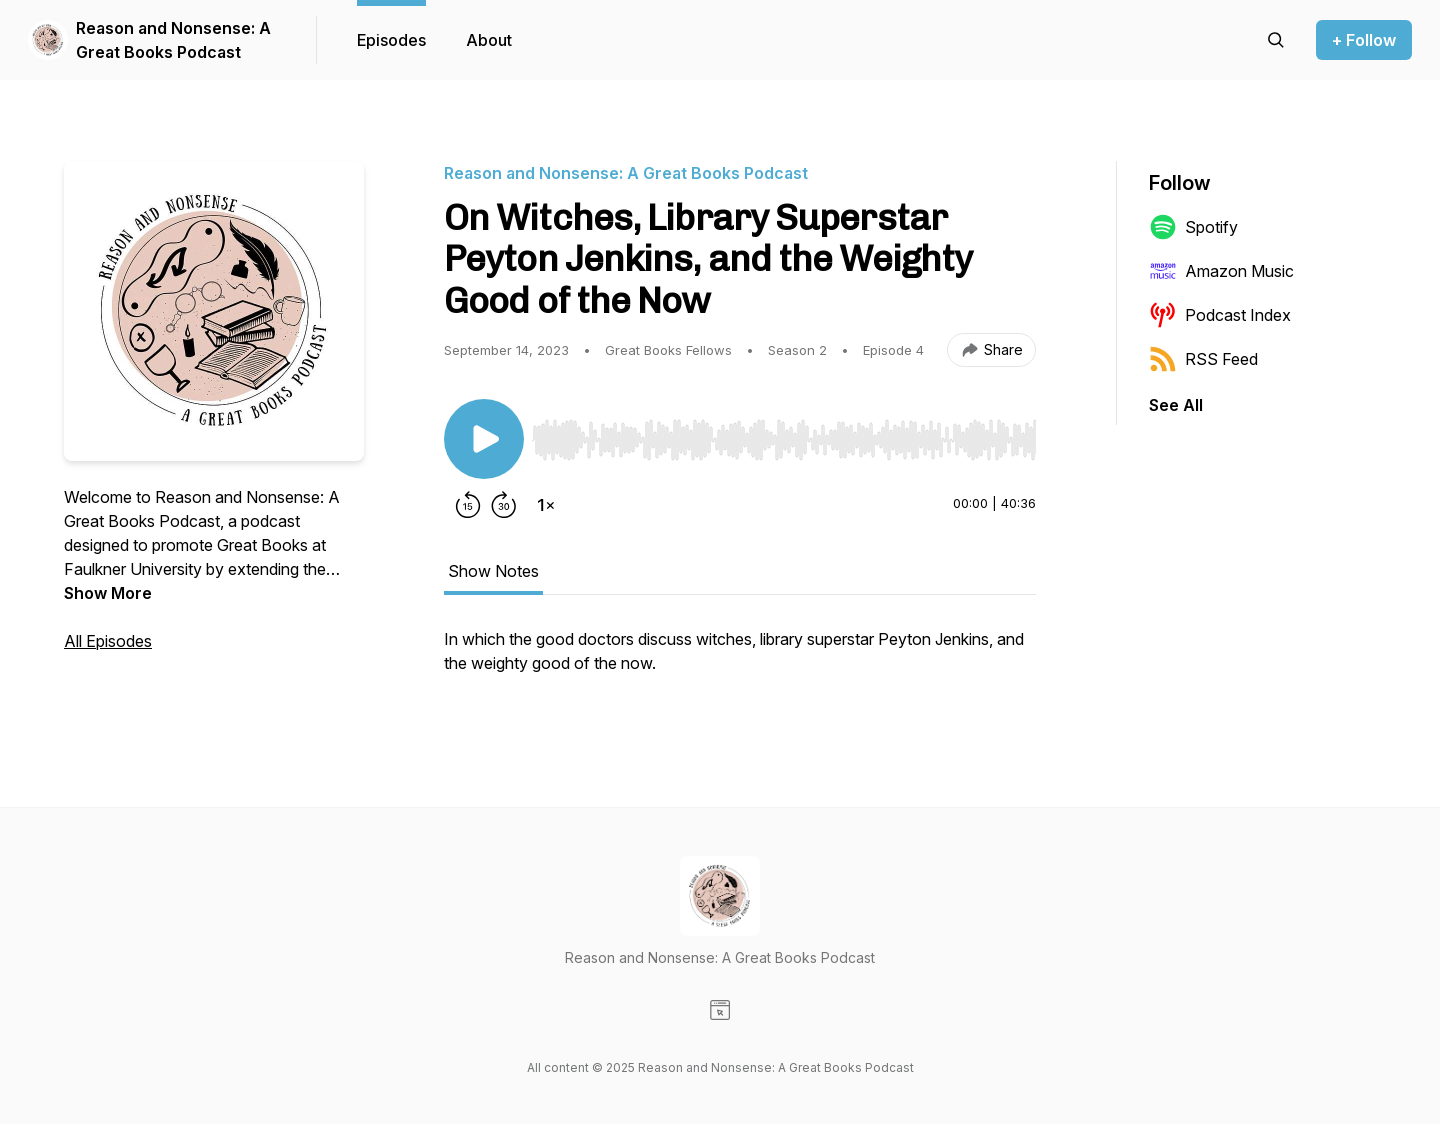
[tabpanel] (740, 661)
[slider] (784, 440)
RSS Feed (1203, 359)
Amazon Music (1221, 271)
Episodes (391, 40)
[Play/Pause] (484, 439)
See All (1176, 405)
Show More (108, 593)
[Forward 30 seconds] (504, 505)
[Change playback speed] (546, 505)
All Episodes (108, 641)
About (489, 40)
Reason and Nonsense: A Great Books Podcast (173, 40)
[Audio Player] (784, 434)
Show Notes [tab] (493, 571)
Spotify (1193, 227)
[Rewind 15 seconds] (468, 505)
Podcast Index (1220, 315)
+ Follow (1364, 40)
